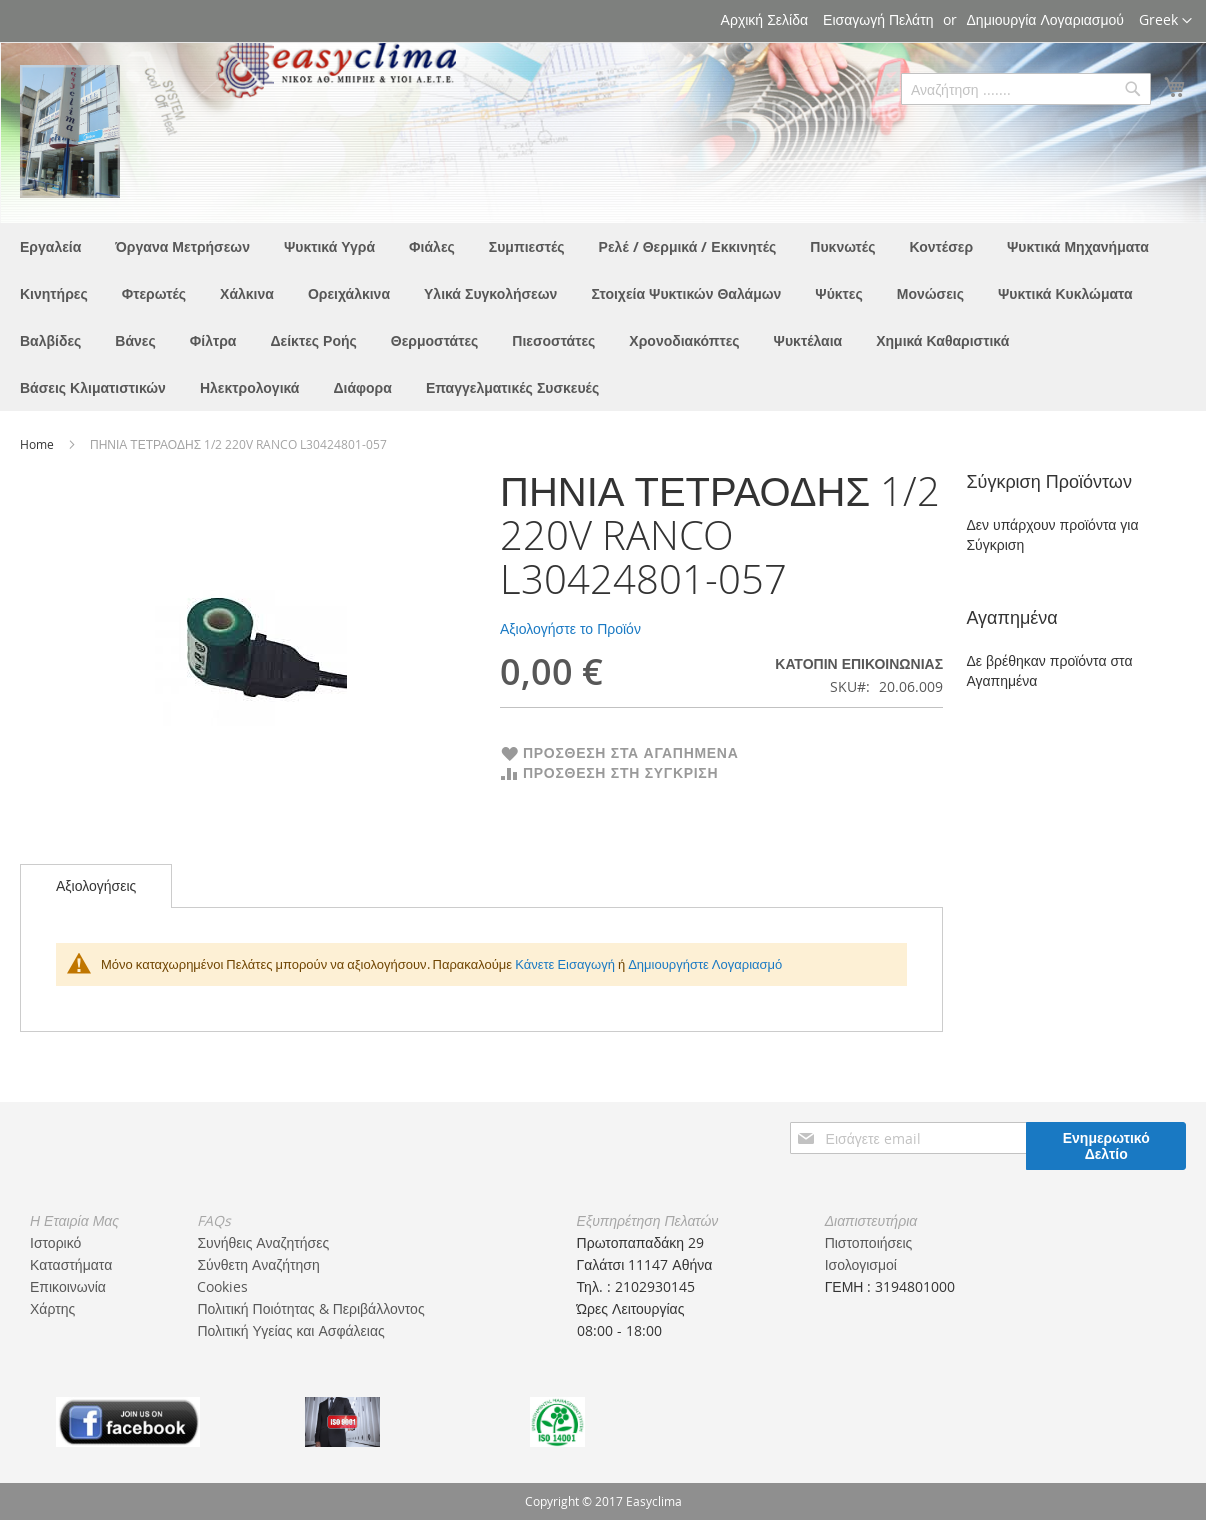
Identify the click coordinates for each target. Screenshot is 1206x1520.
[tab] (96, 886)
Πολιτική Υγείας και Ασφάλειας (290, 1330)
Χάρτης (52, 1308)
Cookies (222, 1286)
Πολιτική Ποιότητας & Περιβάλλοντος (310, 1308)
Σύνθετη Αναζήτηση (258, 1264)
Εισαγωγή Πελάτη (878, 19)
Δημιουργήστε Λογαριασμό (705, 964)
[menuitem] (50, 246)
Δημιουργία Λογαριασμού (1045, 19)
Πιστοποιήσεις (869, 1242)
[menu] (603, 317)
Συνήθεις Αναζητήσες (263, 1242)
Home (38, 444)
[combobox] (1026, 89)
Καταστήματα (71, 1264)
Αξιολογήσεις (96, 885)
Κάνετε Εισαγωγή (565, 964)
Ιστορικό (55, 1242)
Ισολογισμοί (861, 1264)
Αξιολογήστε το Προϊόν (570, 628)
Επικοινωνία (68, 1286)
